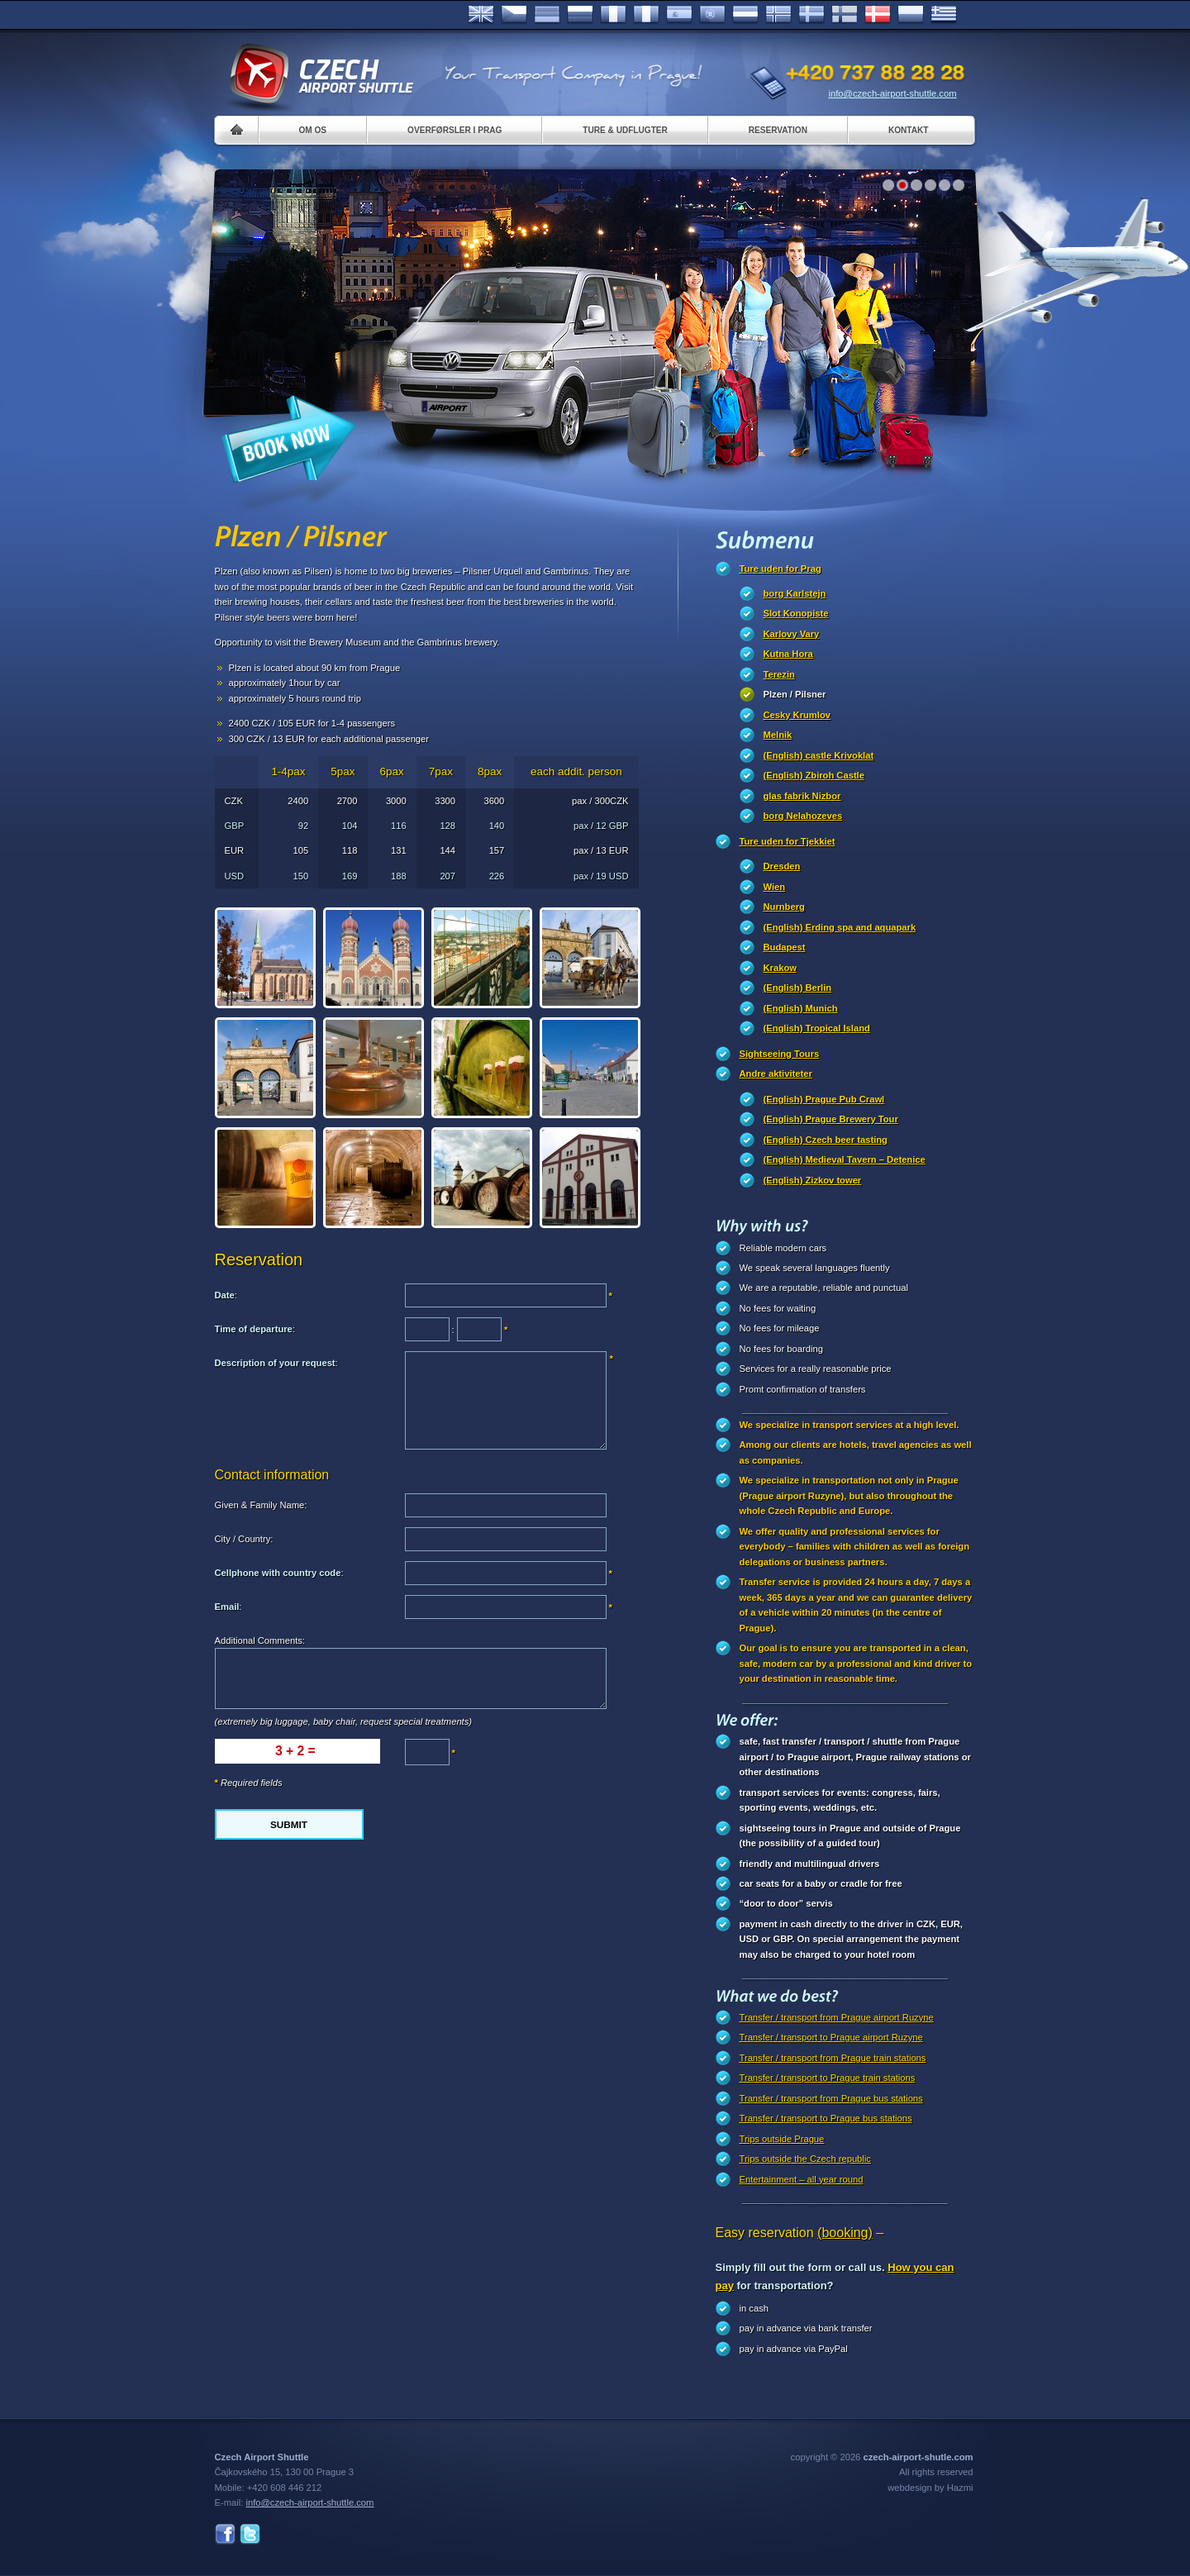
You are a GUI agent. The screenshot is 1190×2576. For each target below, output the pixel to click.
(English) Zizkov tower (813, 1180)
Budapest (785, 947)
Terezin (779, 674)
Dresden (782, 866)
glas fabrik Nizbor (802, 796)
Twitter (250, 2534)
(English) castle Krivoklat (819, 755)
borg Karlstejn (795, 593)
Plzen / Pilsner (795, 694)
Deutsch (547, 15)
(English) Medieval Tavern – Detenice (845, 1159)
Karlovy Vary (792, 634)
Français (613, 15)
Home (237, 130)
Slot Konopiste (796, 613)
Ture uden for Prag (780, 569)
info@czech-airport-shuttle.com (893, 93)
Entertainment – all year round (802, 2179)
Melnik (778, 735)
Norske (778, 15)
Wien (775, 887)
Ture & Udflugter (625, 130)
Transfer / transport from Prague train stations (833, 2058)
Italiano (646, 15)
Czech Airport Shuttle (320, 74)
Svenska (811, 15)
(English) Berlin (798, 988)
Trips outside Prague (782, 2139)
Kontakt (908, 130)
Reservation (778, 130)
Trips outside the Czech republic (805, 2159)
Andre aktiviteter (776, 1073)
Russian (580, 15)
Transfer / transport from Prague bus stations (831, 2098)
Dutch (745, 15)
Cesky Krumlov (797, 715)
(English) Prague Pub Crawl (824, 1099)
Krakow (780, 968)
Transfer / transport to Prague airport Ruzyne (831, 2037)
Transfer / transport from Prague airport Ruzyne (837, 2017)
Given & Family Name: (261, 1505)
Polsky (910, 15)
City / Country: (244, 1539)
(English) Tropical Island (817, 1028)
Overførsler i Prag (454, 130)
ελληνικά (944, 15)
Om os (313, 130)
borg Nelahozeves (803, 816)
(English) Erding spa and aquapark (840, 927)
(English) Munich (801, 1008)
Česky (514, 15)
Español (679, 15)
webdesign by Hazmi (930, 2488)
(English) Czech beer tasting (826, 1140)
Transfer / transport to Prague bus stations (826, 2118)
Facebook (225, 2534)
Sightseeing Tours (780, 1054)
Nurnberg (784, 907)
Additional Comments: (260, 1640)
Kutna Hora (788, 654)
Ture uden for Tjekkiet (787, 841)
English (481, 15)
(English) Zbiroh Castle (814, 775)
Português (712, 15)
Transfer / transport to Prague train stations (828, 2078)
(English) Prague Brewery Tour (831, 1119)
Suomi (844, 15)
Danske (877, 15)
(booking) (845, 2233)
